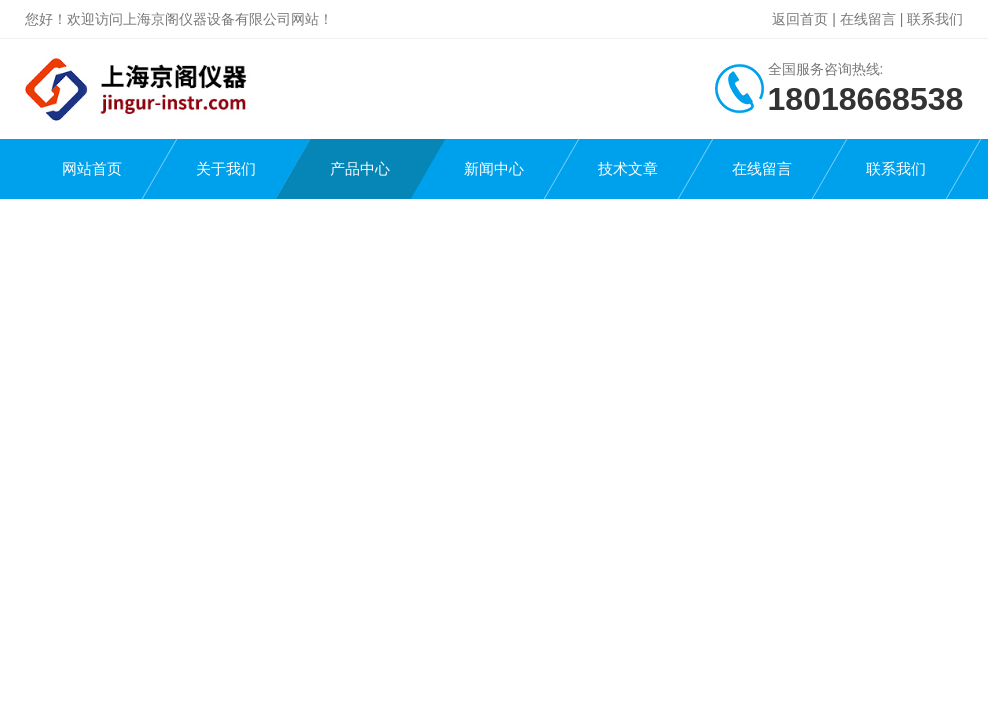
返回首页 (800, 19)
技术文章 (628, 168)
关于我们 (226, 168)
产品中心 (360, 168)
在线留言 (868, 19)
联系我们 (935, 19)
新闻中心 (494, 168)
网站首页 (92, 168)
